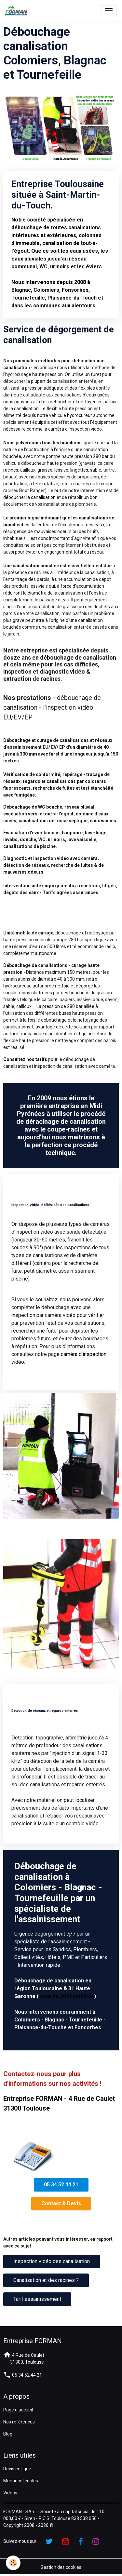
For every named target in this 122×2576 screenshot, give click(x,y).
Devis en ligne (17, 2468)
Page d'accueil (18, 2409)
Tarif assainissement (37, 2299)
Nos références (19, 2421)
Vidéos (10, 2492)
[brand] (17, 10)
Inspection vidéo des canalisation (51, 2261)
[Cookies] (13, 2563)
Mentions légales (20, 2480)
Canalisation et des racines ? (46, 2280)
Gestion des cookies (61, 2567)
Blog (7, 2433)
